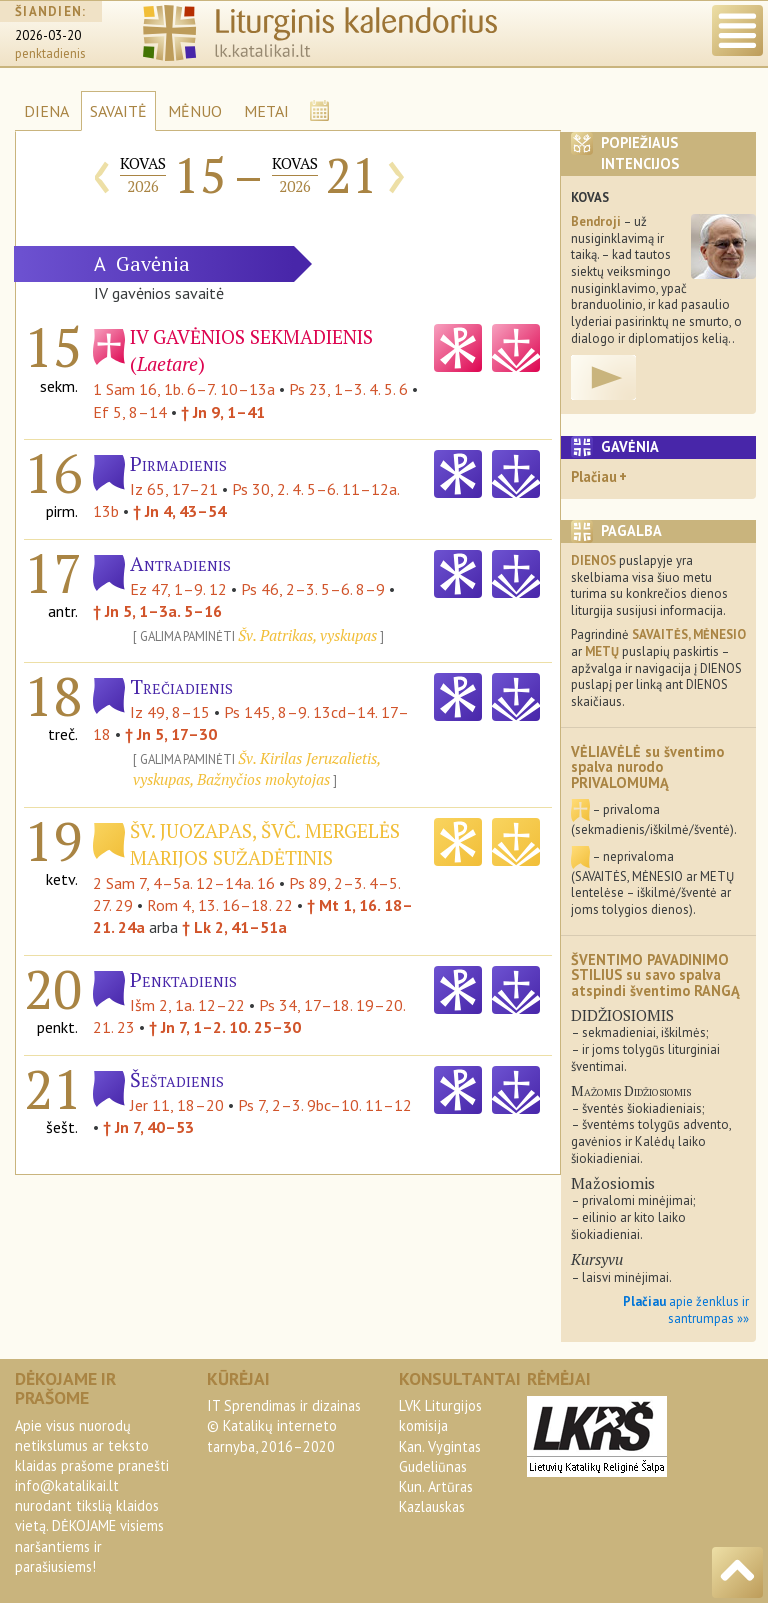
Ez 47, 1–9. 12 (178, 589)
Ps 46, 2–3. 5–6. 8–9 (313, 589)
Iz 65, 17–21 (174, 489)
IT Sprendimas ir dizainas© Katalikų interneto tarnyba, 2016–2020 (284, 1425)
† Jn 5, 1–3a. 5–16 (157, 611)
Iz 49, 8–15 (170, 712)
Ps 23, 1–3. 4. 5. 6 (348, 389)
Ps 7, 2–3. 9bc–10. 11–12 (325, 1105)
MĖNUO (195, 111)
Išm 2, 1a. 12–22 (187, 1005)
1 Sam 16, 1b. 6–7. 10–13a (184, 389)
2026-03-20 (48, 35)
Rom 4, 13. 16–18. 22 (220, 905)
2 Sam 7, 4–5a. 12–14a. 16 (184, 883)
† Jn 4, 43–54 (179, 511)
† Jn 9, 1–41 (223, 412)
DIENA (46, 111)
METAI (266, 111)
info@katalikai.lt (67, 1485)
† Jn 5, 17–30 (171, 734)
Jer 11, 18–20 (177, 1105)
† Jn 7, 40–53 (148, 1127)
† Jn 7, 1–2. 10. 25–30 (225, 1027)
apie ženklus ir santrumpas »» (686, 1310)
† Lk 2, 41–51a (234, 927)
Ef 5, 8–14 (130, 412)
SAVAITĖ (118, 111)
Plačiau (594, 476)
